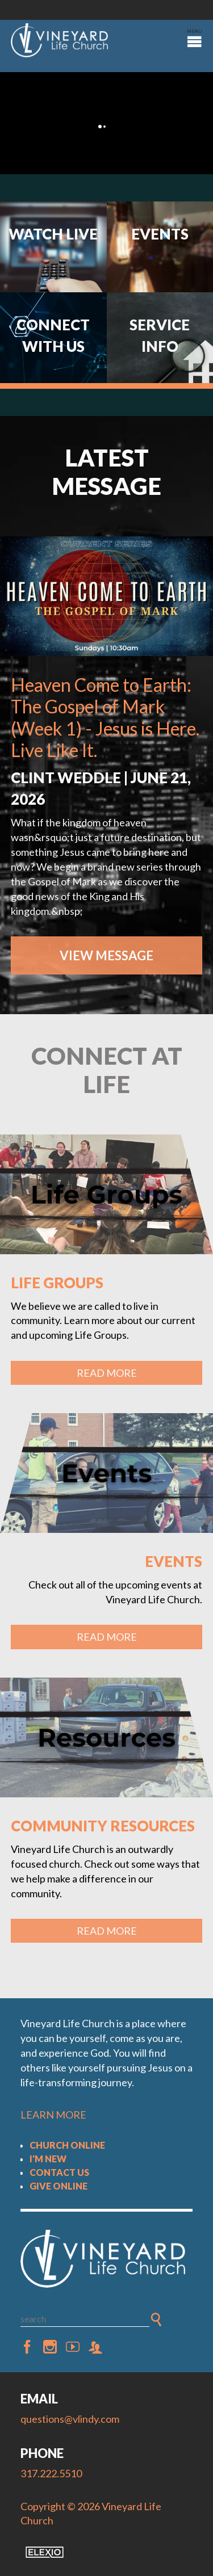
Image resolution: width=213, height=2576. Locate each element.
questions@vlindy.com (69, 2419)
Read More (107, 1373)
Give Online (58, 2185)
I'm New (48, 2158)
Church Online (67, 2145)
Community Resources (103, 1826)
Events (173, 1561)
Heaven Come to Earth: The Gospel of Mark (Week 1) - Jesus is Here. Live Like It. (105, 717)
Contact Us (59, 2172)
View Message (106, 955)
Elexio (44, 2552)
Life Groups (57, 1283)
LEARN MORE (53, 2114)
